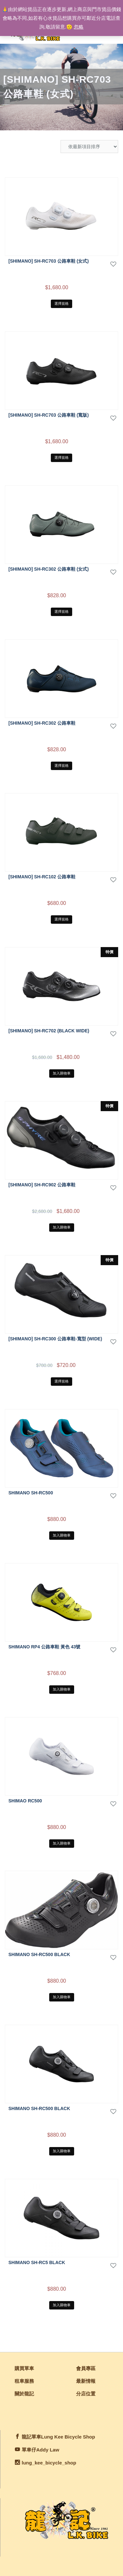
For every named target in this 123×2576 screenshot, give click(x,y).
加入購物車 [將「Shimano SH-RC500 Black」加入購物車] (62, 1997)
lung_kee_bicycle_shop (49, 2462)
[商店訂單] (89, 146)
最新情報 (85, 2381)
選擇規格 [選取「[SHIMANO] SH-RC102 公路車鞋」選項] (61, 919)
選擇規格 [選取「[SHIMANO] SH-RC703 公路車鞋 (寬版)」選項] (61, 457)
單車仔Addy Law (40, 2449)
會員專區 (85, 2368)
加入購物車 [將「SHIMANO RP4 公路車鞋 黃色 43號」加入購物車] (62, 1689)
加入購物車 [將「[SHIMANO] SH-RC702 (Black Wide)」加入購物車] (62, 1073)
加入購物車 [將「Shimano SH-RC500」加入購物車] (62, 1535)
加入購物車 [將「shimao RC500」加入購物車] (62, 1843)
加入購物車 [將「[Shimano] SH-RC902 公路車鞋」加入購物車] (62, 1227)
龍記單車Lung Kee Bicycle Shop (58, 2436)
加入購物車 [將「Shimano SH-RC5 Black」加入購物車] (62, 2305)
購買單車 (24, 2368)
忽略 (79, 27)
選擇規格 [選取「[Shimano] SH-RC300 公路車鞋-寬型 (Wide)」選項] (61, 1381)
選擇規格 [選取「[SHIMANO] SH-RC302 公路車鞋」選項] (61, 765)
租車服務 (24, 2381)
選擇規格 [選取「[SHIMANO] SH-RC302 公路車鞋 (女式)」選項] (61, 611)
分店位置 (85, 2393)
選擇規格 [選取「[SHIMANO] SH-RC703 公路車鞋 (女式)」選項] (61, 303)
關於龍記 (24, 2393)
